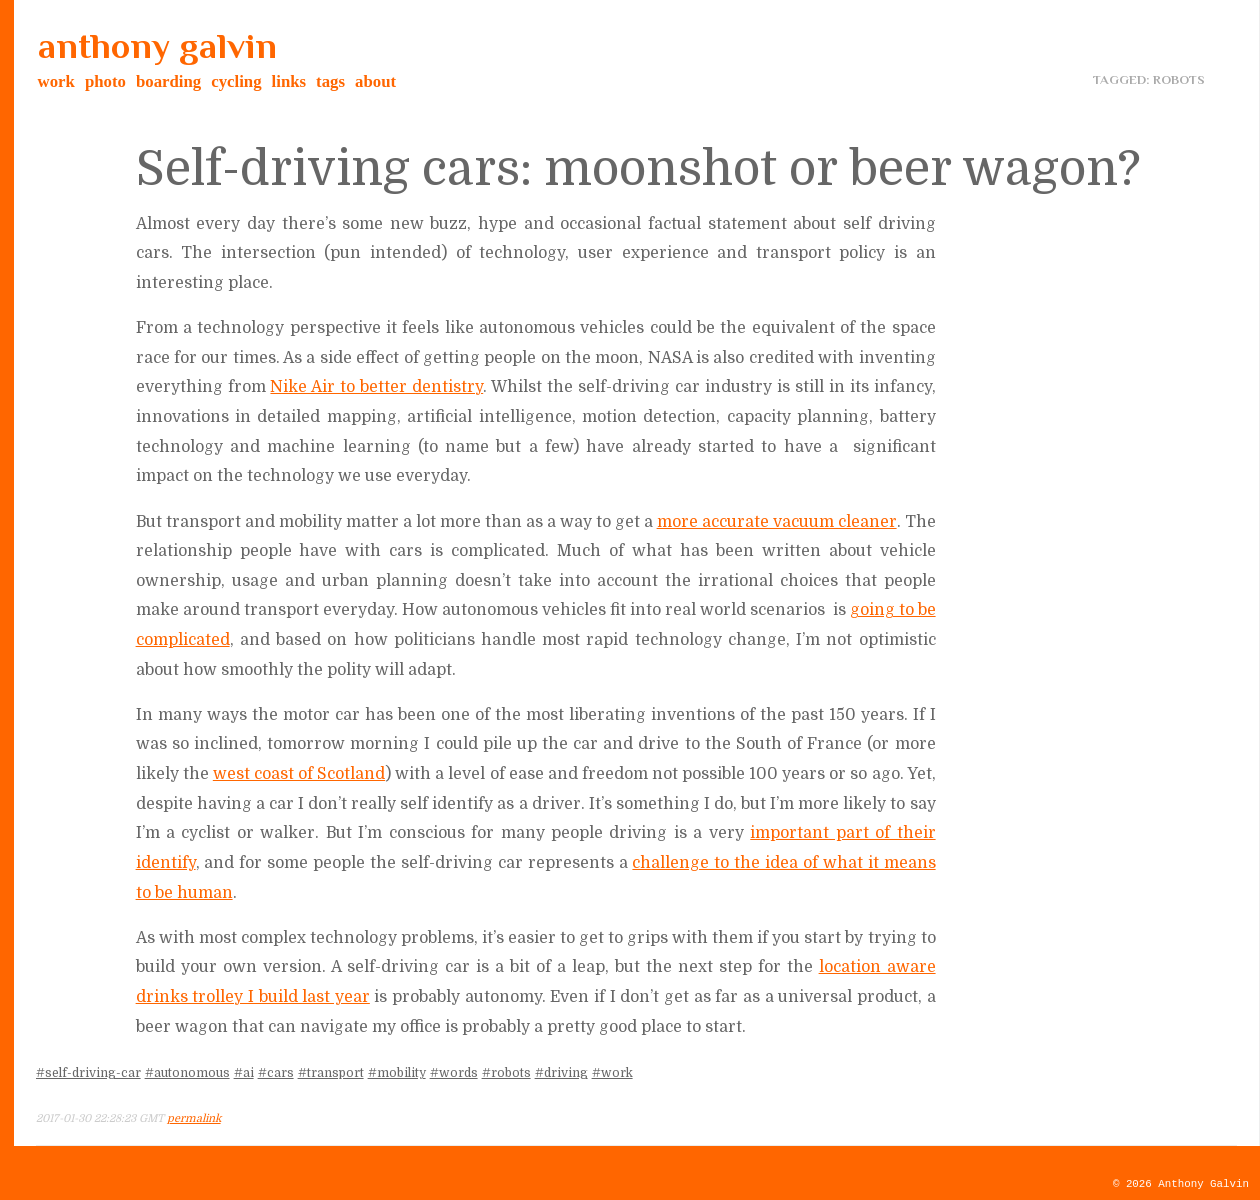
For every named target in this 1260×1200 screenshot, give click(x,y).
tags (330, 81)
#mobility (397, 1073)
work (56, 81)
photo (105, 81)
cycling (236, 81)
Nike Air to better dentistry (376, 387)
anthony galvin (157, 46)
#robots (506, 1073)
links (289, 81)
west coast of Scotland (299, 774)
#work (612, 1073)
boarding (168, 81)
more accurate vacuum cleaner (777, 522)
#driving (561, 1073)
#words (454, 1073)
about (375, 81)
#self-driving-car (88, 1073)
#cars (276, 1073)
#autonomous (187, 1073)
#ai (244, 1073)
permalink (194, 1118)
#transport (331, 1073)
